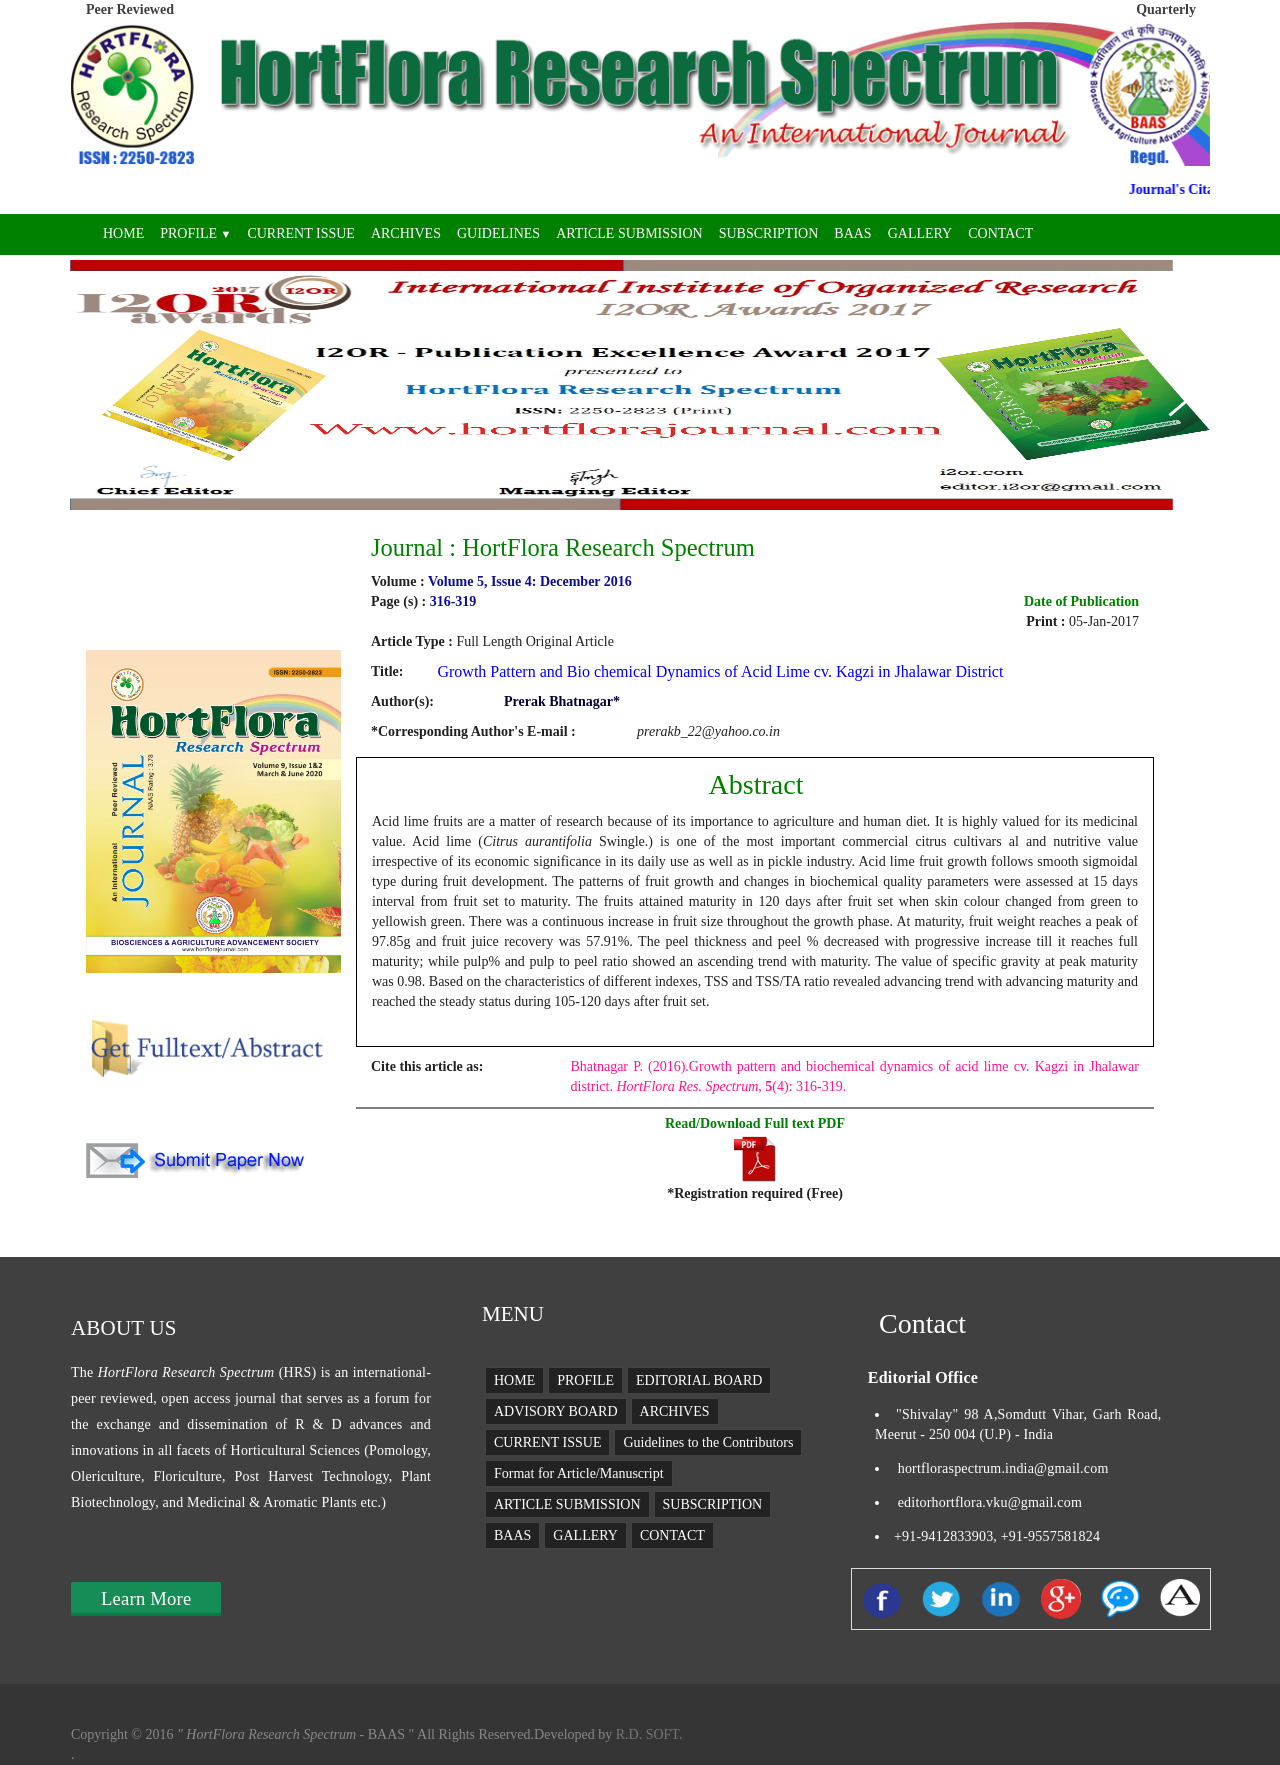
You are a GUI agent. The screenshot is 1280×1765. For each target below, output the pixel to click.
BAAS (852, 233)
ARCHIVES (406, 233)
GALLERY (920, 233)
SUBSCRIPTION (769, 233)
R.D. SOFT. (647, 1734)
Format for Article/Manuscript (579, 1473)
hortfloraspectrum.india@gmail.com (1003, 1468)
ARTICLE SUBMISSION (629, 233)
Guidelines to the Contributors (708, 1442)
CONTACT (1000, 233)
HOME (123, 233)
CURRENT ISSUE (300, 233)
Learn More (146, 1598)
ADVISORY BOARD (556, 1411)
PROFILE (195, 233)
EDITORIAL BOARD (699, 1380)
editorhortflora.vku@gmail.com (990, 1502)
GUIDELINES (498, 233)
